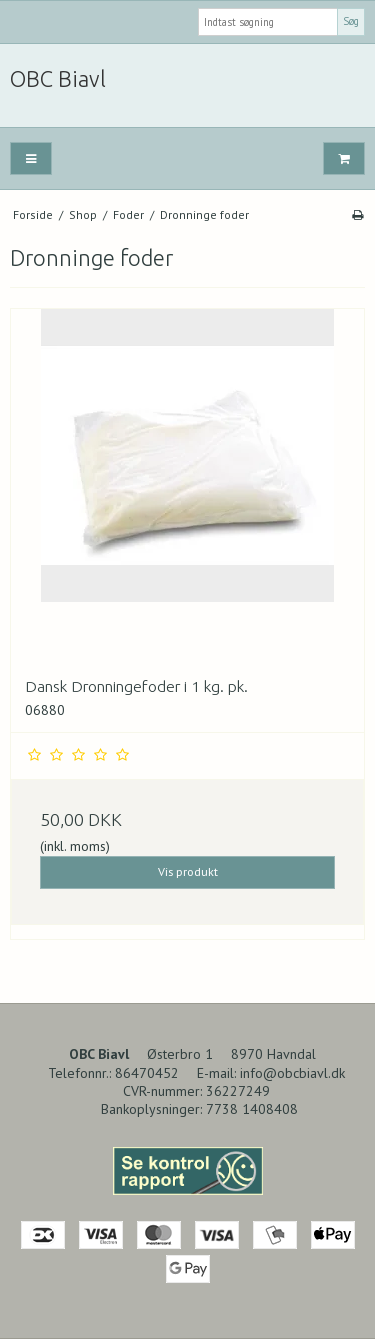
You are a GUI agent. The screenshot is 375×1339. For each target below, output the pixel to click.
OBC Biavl (58, 79)
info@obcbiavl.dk (292, 1073)
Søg (351, 21)
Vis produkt (188, 871)
